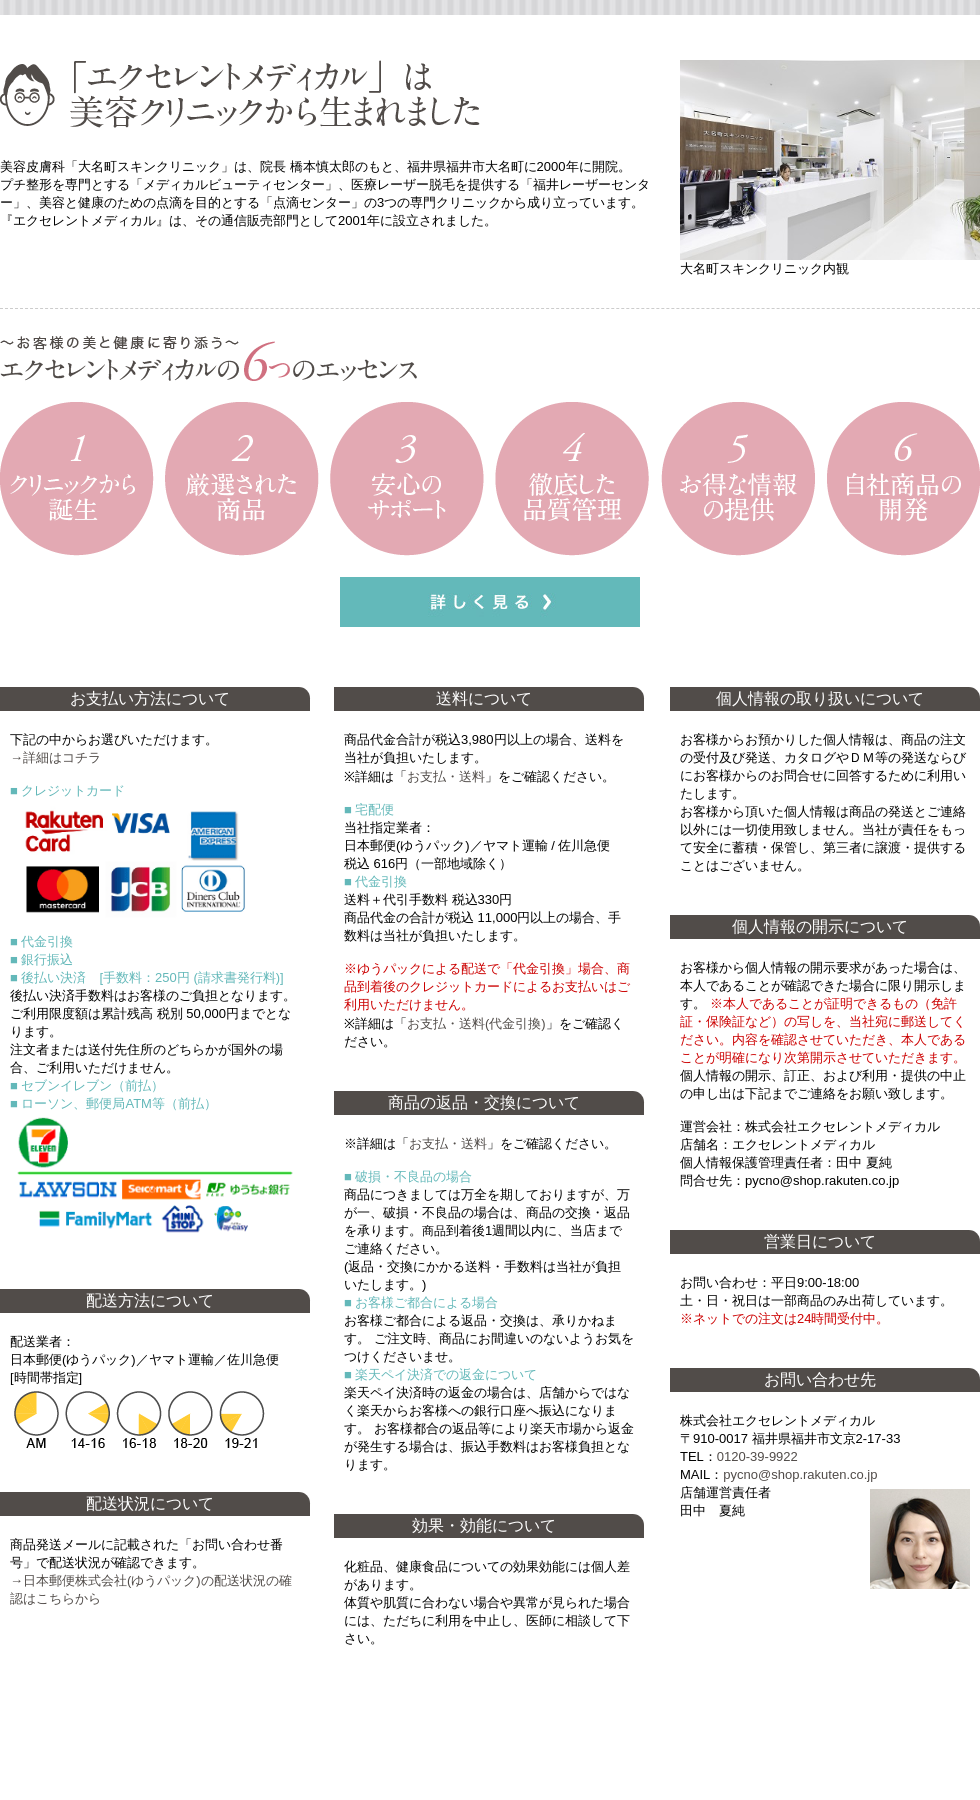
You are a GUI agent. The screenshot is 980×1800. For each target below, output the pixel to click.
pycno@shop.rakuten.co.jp (800, 1474)
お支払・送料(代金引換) (476, 1023)
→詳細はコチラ (55, 757)
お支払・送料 (446, 776)
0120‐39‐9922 (757, 1456)
